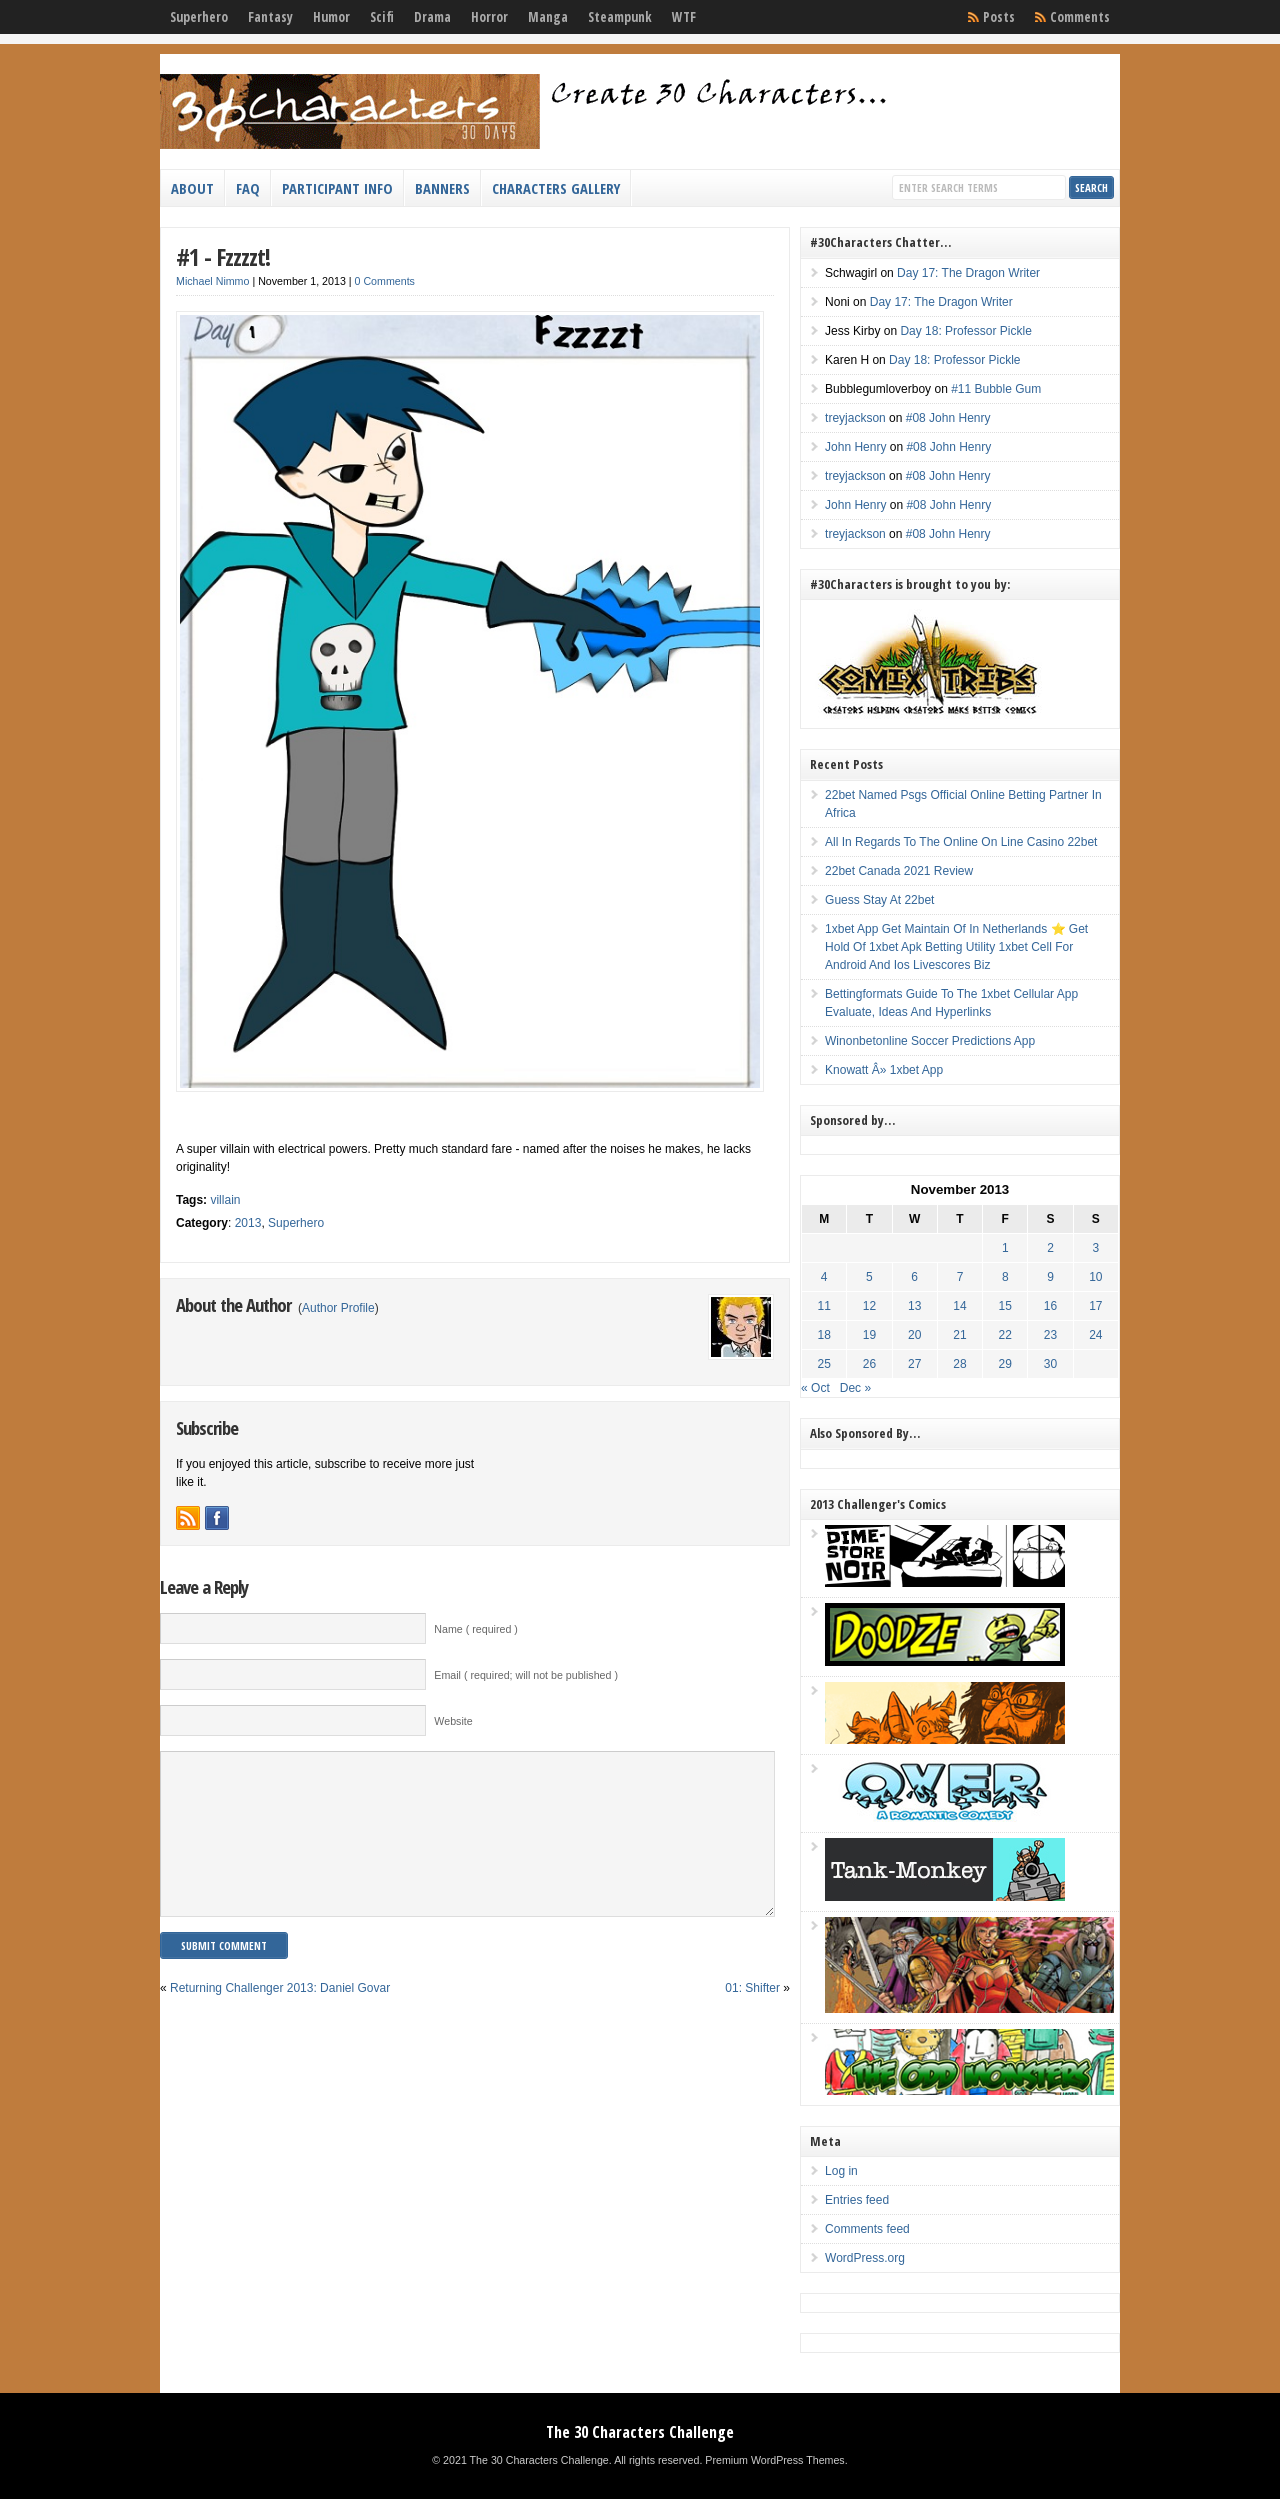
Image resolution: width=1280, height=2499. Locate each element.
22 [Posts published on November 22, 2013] (1005, 1335)
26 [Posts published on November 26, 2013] (869, 1364)
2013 (248, 1223)
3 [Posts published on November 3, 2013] (1095, 1248)
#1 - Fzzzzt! (223, 256)
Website (453, 1721)
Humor (331, 17)
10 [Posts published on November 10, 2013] (1095, 1277)
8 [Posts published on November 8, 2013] (1005, 1277)
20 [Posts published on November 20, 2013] (914, 1335)
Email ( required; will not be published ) (526, 1675)
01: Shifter (752, 2018)
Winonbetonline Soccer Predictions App (930, 1041)
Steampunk (620, 17)
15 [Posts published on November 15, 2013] (1005, 1306)
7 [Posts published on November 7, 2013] (960, 1277)
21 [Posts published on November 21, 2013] (959, 1335)
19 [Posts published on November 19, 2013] (869, 1335)
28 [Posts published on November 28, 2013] (959, 1364)
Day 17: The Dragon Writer (968, 273)
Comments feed (867, 2229)
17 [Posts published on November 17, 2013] (1095, 1306)
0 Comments (385, 281)
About (192, 188)
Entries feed (857, 2200)
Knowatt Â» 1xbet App (884, 1070)
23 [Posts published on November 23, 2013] (1050, 1335)
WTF (684, 17)
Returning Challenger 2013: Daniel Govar (280, 2018)
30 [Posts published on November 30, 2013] (1050, 1364)
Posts (999, 17)
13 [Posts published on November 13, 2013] (914, 1306)
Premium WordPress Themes (774, 2460)
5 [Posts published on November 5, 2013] (869, 1277)
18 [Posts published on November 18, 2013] (824, 1335)
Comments (1080, 17)
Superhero (199, 17)
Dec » (855, 1388)
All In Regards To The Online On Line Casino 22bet (961, 842)
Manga (548, 17)
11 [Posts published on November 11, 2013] (824, 1306)
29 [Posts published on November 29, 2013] (1005, 1364)
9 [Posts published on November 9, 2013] (1050, 1277)
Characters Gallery (556, 188)
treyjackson (855, 418)
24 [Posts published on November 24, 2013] (1095, 1335)
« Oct (815, 1388)
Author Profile (338, 1308)
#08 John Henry (948, 418)
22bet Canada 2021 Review (899, 871)
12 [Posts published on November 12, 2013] (869, 1306)
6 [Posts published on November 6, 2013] (914, 1277)
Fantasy (270, 17)
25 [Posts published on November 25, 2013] (824, 1364)
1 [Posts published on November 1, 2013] (1005, 1248)
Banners (442, 188)
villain (225, 1200)
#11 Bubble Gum (996, 389)
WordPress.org (865, 2258)
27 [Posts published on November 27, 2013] (914, 1364)
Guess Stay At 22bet (879, 900)
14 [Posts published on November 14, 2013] (959, 1306)
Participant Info (337, 188)
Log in (841, 2171)
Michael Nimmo (212, 281)
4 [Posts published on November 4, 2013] (824, 1277)
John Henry (855, 447)
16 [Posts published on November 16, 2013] (1050, 1306)
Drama (432, 17)
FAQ (248, 188)
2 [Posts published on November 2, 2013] (1050, 1248)
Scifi (382, 17)
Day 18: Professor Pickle (965, 331)
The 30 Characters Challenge (640, 2432)
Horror (489, 17)
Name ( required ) (476, 1629)
